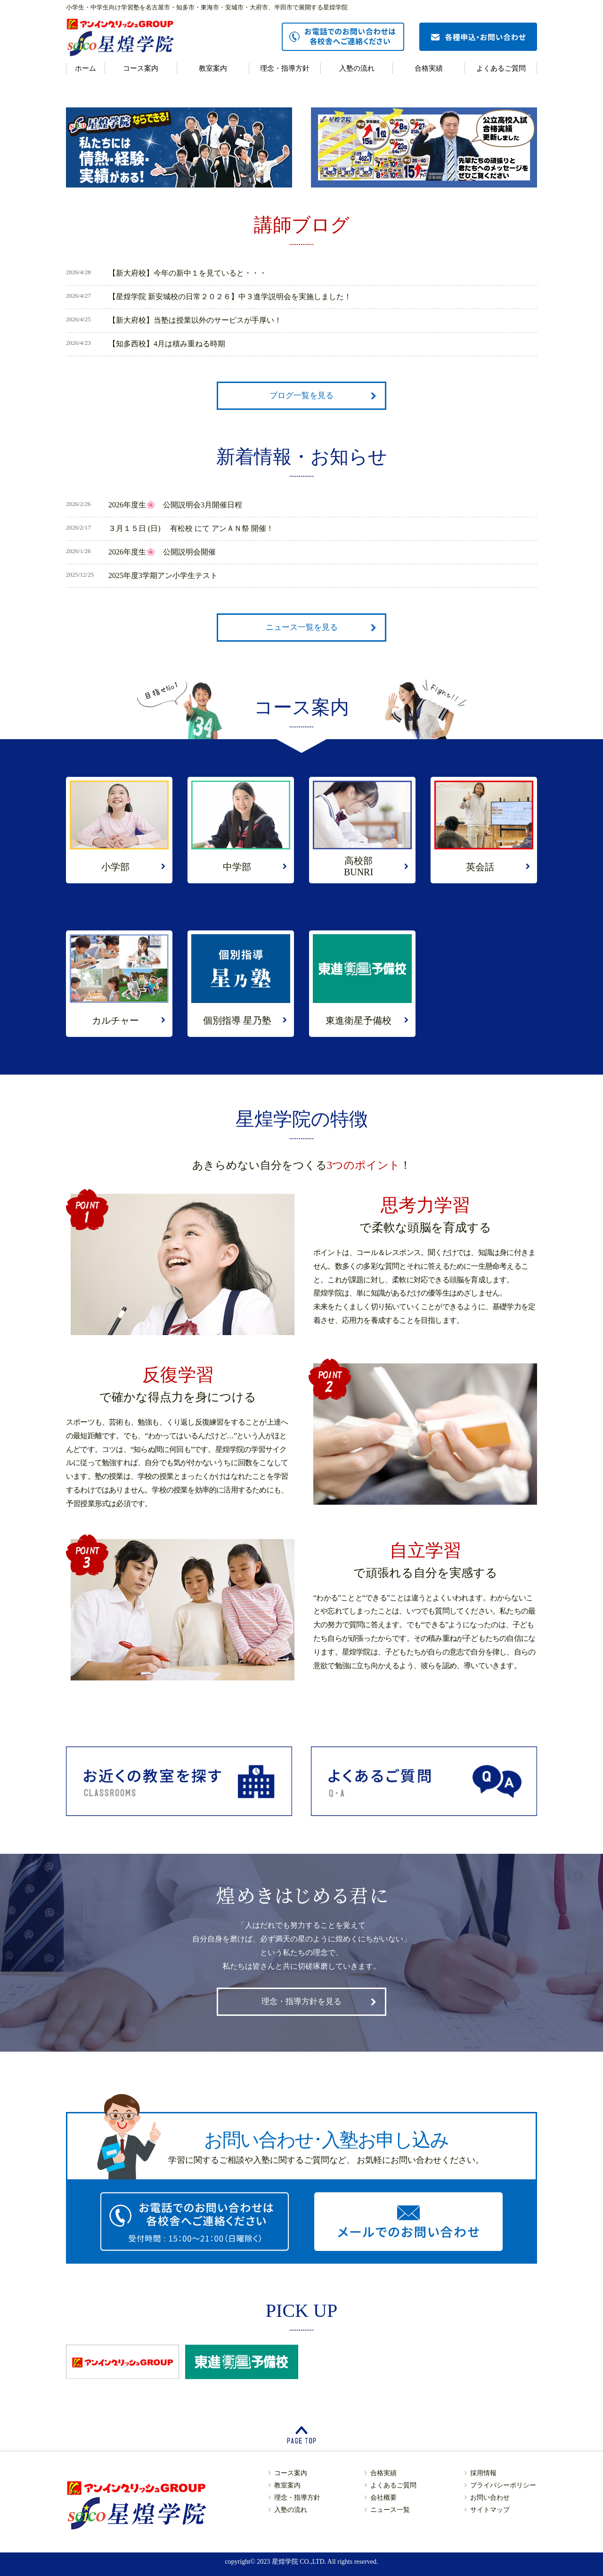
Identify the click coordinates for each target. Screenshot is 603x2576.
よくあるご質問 (501, 68)
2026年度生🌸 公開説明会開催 (162, 552)
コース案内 (140, 68)
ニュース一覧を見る (302, 627)
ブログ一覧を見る (301, 395)
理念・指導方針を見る (301, 2001)
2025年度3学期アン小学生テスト (163, 575)
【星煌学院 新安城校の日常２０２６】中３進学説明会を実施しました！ (229, 297)
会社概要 (383, 2497)
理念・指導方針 (285, 68)
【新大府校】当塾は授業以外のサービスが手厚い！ (195, 320)
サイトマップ (490, 2509)
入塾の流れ (357, 68)
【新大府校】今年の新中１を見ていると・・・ (187, 273)
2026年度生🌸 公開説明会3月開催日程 (175, 505)
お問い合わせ (490, 2497)
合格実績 (429, 68)
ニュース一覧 (390, 2509)
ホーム (85, 68)
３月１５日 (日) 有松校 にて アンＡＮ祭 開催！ (191, 528)
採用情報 (483, 2473)
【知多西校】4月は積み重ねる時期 (166, 344)
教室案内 (213, 68)
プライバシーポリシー (503, 2485)
